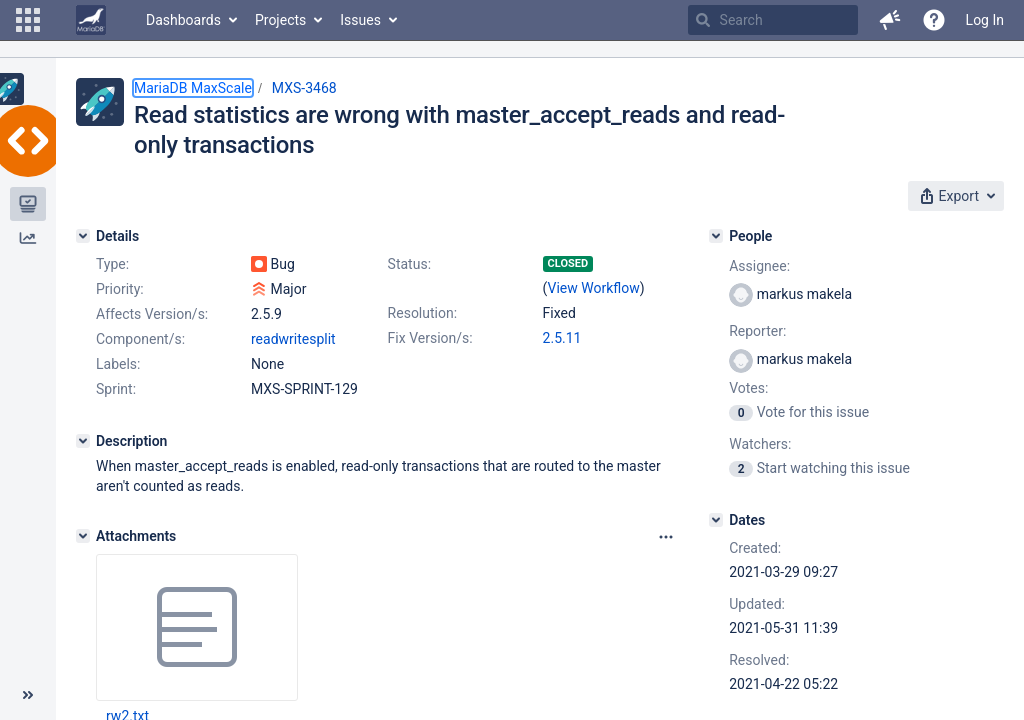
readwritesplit (293, 339)
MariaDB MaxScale (193, 88)
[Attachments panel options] (666, 537)
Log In (985, 20)
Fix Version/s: (430, 338)
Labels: (118, 364)
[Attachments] (83, 536)
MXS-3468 (304, 88)
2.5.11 (562, 338)
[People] (716, 236)
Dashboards (183, 20)
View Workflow (594, 288)
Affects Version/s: (152, 314)
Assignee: (759, 266)
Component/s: (140, 339)
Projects (280, 20)
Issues (360, 20)
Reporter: (757, 331)
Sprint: (116, 389)
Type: (112, 264)
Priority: (120, 289)
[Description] (83, 441)
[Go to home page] (91, 20)
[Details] (83, 236)
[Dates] (716, 520)
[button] (28, 20)
